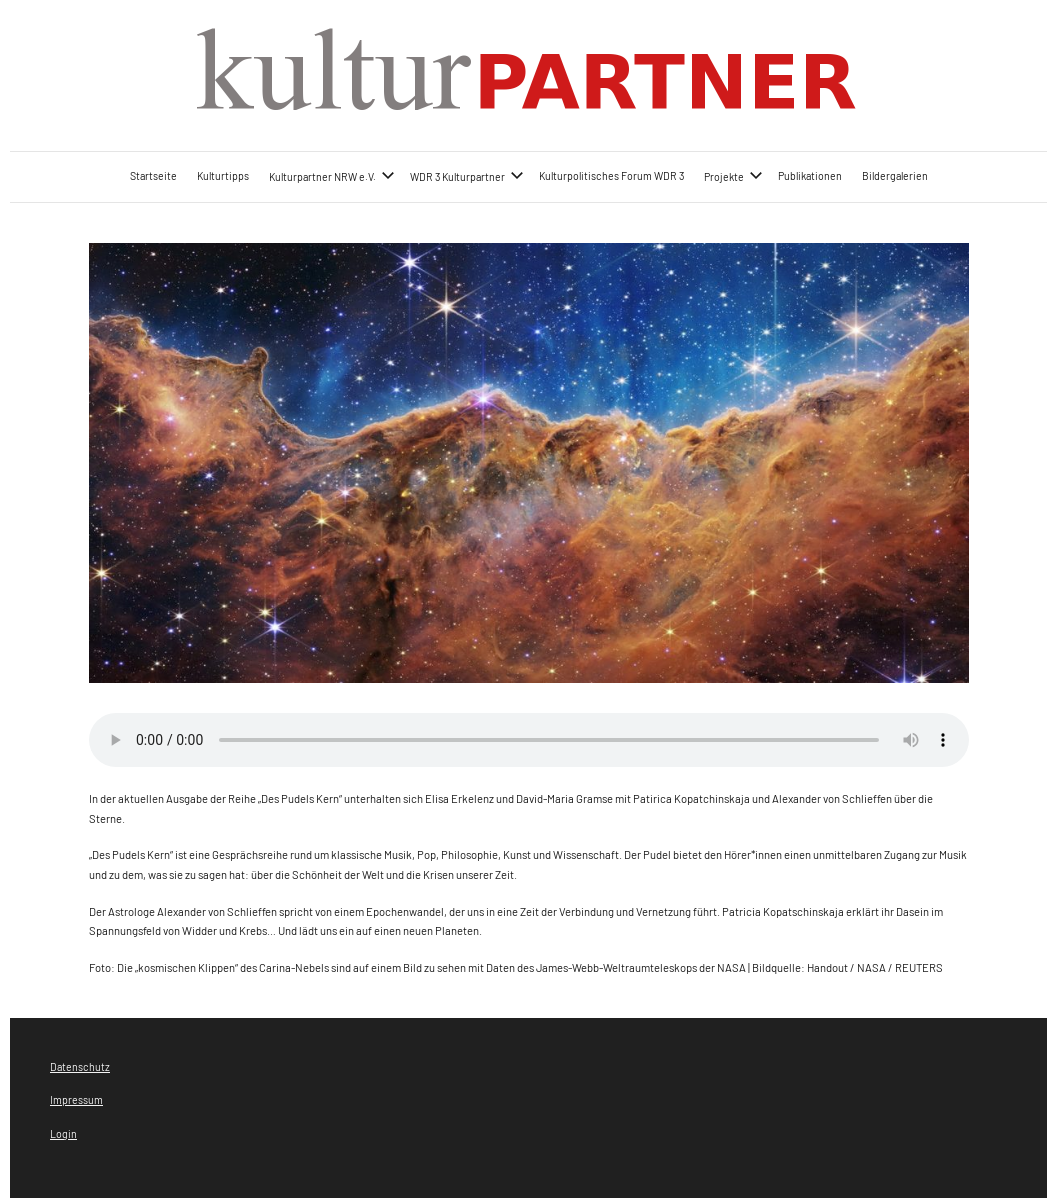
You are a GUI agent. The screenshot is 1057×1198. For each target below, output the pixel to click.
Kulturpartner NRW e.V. (332, 175)
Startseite (153, 175)
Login (63, 1133)
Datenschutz (80, 1066)
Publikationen (810, 175)
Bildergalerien (895, 175)
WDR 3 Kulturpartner (467, 175)
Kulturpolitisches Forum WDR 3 (611, 175)
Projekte (733, 175)
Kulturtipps (223, 175)
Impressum (76, 1099)
